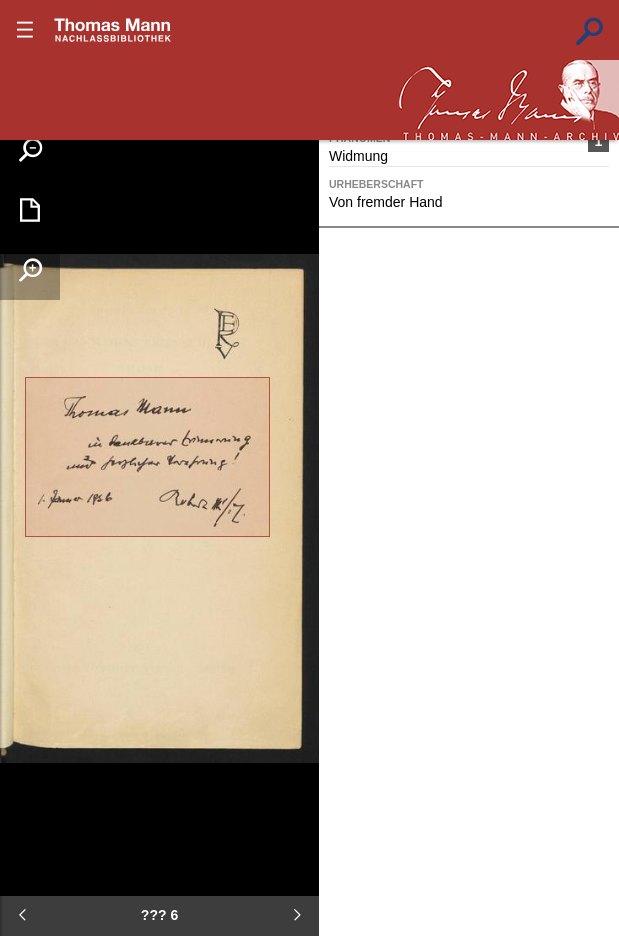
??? (113, 30)
